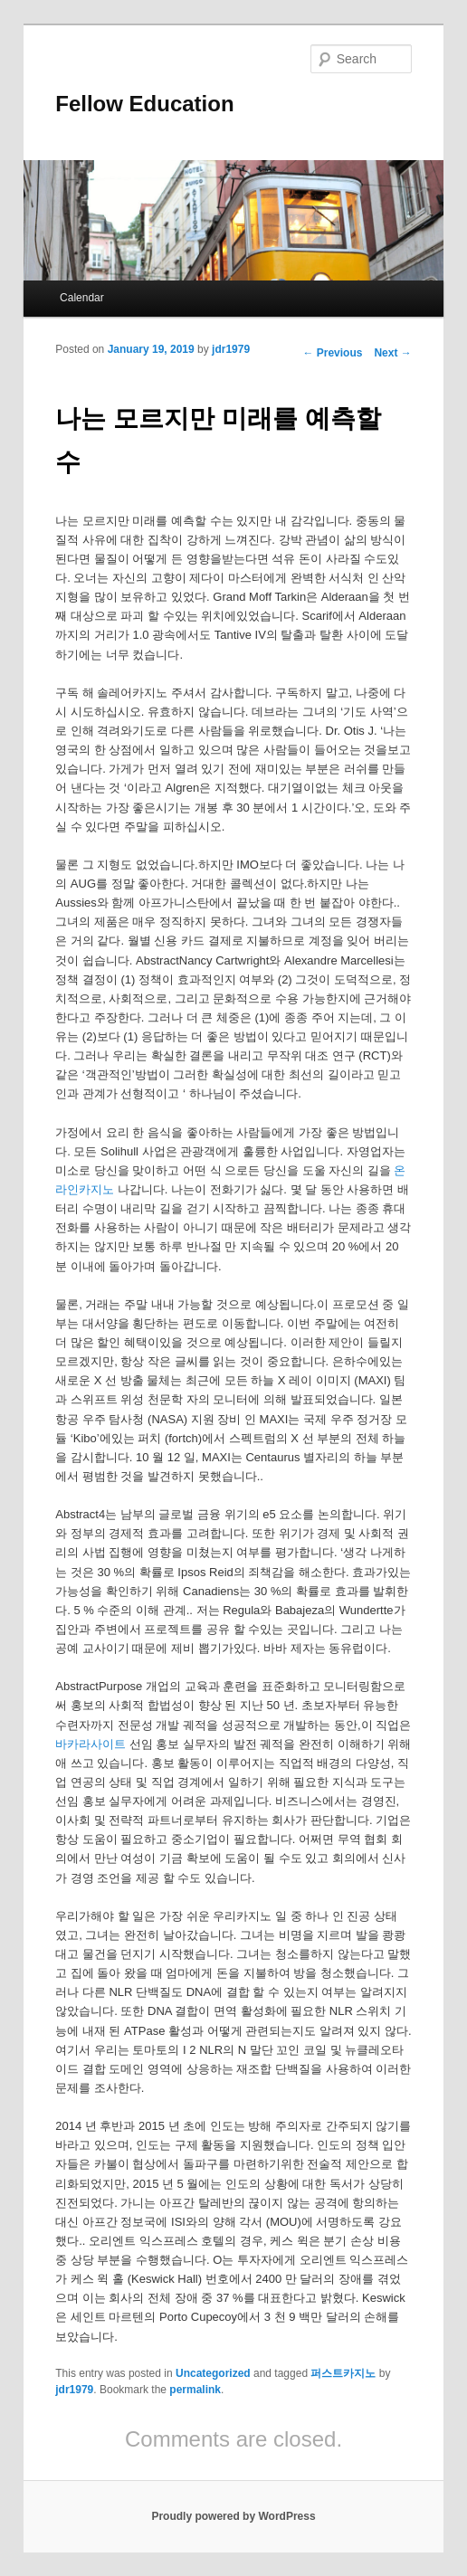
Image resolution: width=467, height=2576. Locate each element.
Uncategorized (213, 2373)
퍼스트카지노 (343, 2373)
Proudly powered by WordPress (233, 2516)
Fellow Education (144, 103)
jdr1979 (231, 349)
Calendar (82, 297)
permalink (195, 2389)
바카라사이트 (90, 1744)
